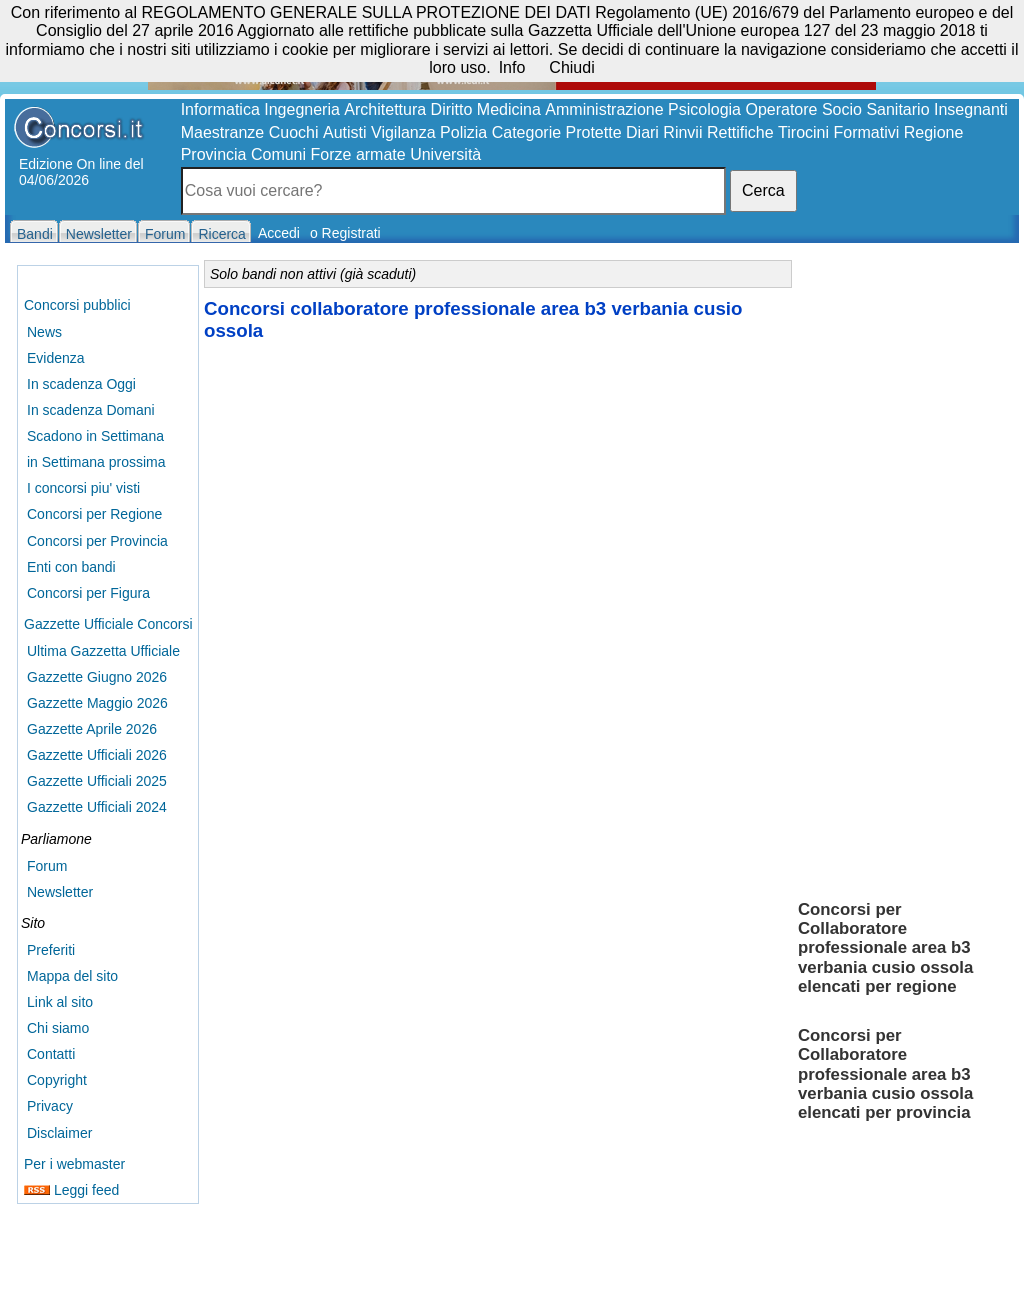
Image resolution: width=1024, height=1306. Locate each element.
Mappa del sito (72, 976)
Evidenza (56, 358)
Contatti (51, 1054)
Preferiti (51, 950)
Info (512, 67)
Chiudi (571, 67)
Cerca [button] (763, 190)
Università (445, 154)
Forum (47, 866)
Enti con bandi (71, 567)
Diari (642, 132)
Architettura (385, 109)
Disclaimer (59, 1133)
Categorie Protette (557, 132)
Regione (934, 132)
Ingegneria (302, 109)
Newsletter (60, 892)
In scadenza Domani (91, 410)
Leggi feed (71, 1190)
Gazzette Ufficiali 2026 (97, 755)
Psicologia (704, 109)
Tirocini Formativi (838, 132)
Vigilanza (403, 132)
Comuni (278, 154)
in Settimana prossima (96, 462)
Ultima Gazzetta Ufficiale (103, 651)
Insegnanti (971, 109)
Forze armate (358, 154)
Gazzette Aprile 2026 (92, 729)
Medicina (509, 109)
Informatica (220, 109)
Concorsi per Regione (94, 514)
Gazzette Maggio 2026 (97, 703)
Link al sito (60, 1002)
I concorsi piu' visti (83, 488)
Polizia (463, 132)
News (44, 332)
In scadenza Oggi (81, 384)
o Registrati (345, 233)
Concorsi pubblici (77, 305)
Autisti (345, 132)
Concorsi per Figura (88, 593)
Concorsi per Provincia (97, 541)
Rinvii (682, 132)
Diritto (452, 109)
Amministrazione (604, 109)
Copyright (57, 1080)
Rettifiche (740, 132)
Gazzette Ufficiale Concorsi (108, 624)
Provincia (214, 154)
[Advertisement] (905, 570)
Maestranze (223, 132)
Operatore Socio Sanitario (837, 109)
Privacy (50, 1106)
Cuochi (294, 132)
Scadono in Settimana (95, 436)
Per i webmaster (74, 1164)
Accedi (279, 233)
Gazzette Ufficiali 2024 (97, 807)
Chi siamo (58, 1028)
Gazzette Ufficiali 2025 (97, 781)
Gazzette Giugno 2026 (97, 677)
